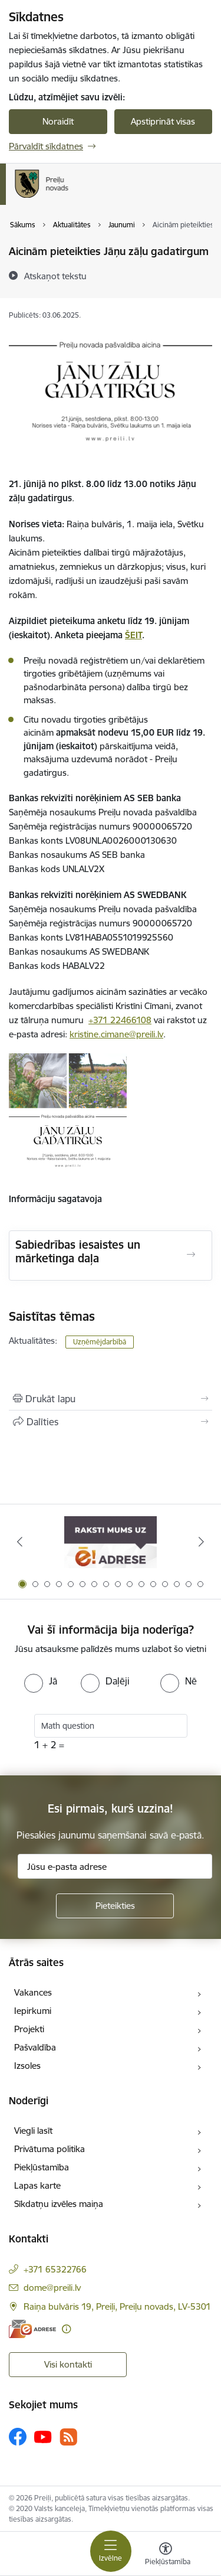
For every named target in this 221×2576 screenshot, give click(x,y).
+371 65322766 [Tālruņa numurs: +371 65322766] (55, 2269)
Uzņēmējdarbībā (99, 1341)
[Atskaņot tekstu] (55, 276)
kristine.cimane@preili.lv (116, 1034)
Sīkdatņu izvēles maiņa (58, 2203)
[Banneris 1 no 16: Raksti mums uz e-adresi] (110, 1541)
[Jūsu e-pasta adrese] (115, 1866)
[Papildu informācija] (66, 2328)
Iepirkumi (32, 2010)
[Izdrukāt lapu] (110, 1398)
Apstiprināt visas (163, 121)
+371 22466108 (119, 1020)
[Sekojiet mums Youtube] (43, 2436)
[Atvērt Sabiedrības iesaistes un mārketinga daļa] (191, 1254)
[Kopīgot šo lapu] (110, 1422)
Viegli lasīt (33, 2130)
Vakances (33, 1992)
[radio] (40, 1681)
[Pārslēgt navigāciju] (110, 2551)
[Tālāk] (202, 1541)
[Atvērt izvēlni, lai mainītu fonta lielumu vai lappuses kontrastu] (165, 2555)
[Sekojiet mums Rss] (68, 2437)
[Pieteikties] (115, 1905)
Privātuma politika (49, 2148)
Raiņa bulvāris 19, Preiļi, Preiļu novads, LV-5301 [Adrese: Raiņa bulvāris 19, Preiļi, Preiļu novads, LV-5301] (117, 2306)
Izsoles (27, 2065)
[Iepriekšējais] (19, 1541)
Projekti (29, 2029)
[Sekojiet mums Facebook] (18, 2437)
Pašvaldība (35, 2047)
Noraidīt (58, 121)
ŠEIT (133, 635)
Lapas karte (37, 2185)
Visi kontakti (68, 2364)
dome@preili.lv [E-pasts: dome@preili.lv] (52, 2287)
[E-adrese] (32, 2329)
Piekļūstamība (41, 2167)
